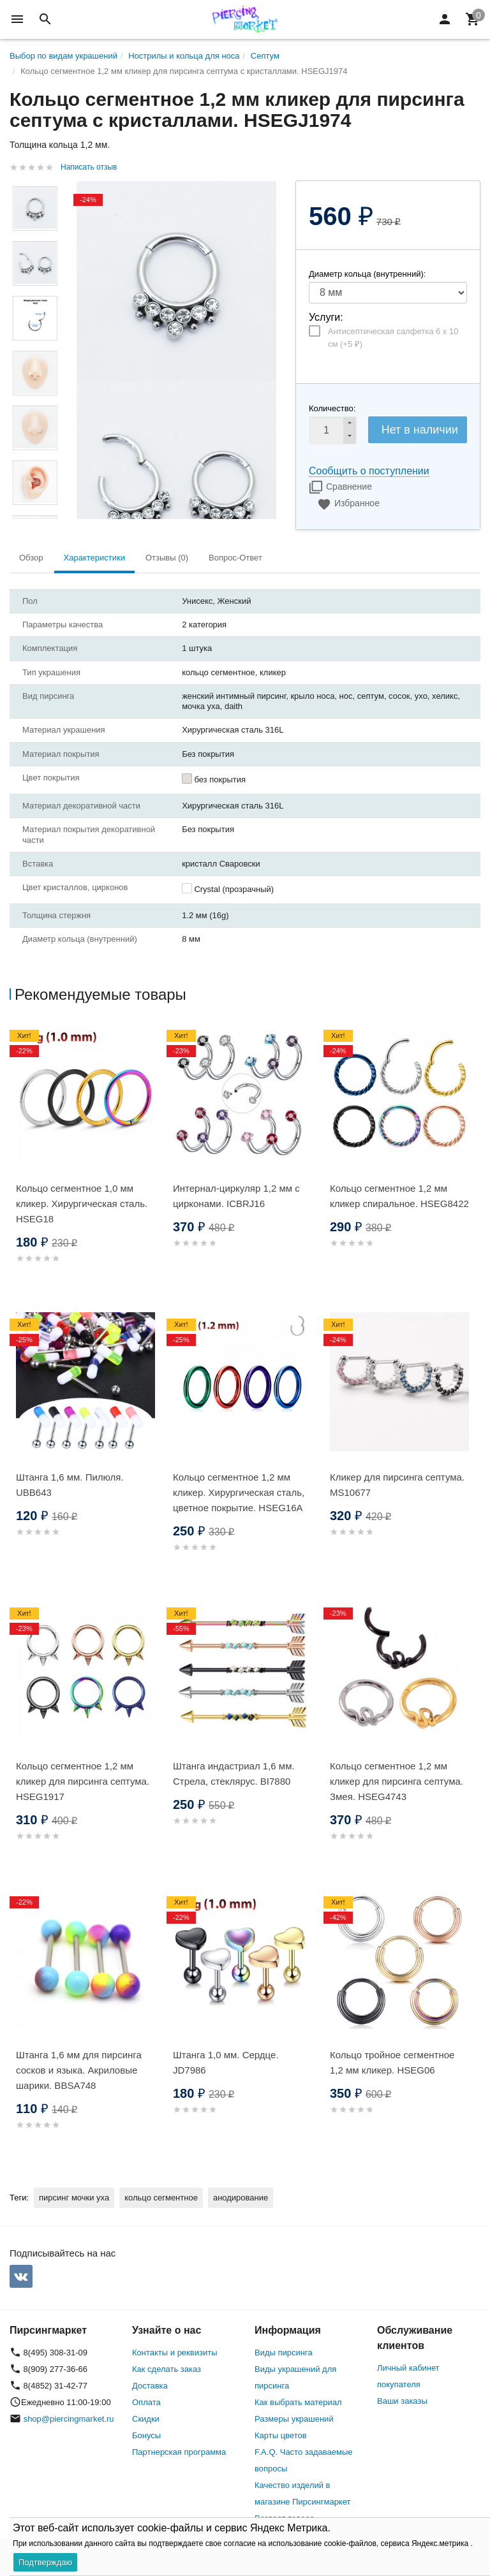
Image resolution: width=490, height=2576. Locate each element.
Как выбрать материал (298, 2402)
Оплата (146, 2402)
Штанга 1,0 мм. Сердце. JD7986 (226, 2062)
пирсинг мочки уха (74, 2197)
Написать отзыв (89, 167)
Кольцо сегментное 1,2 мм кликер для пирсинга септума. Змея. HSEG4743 (396, 1781)
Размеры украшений (294, 2419)
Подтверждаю (45, 2562)
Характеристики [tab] (94, 557)
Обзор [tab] (31, 557)
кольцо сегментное (161, 2197)
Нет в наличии (420, 429)
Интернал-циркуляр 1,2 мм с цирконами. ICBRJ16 (236, 1196)
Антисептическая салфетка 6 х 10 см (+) (393, 337)
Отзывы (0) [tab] (166, 557)
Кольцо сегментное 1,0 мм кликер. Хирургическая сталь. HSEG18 (81, 1203)
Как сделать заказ (166, 2369)
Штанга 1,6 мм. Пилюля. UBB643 (70, 1485)
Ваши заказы (402, 2401)
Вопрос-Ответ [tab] (235, 557)
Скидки (146, 2419)
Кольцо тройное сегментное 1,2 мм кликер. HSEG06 (392, 2062)
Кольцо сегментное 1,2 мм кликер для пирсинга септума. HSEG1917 (82, 1781)
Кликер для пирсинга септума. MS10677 (397, 1485)
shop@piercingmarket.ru (69, 2419)
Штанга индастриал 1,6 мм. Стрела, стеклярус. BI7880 (234, 1773)
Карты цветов (281, 2435)
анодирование (240, 2197)
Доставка (150, 2385)
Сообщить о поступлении (369, 470)
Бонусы (146, 2435)
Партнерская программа (179, 2452)
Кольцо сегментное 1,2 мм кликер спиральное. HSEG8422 (399, 1196)
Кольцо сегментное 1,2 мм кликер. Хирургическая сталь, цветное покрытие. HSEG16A (238, 1492)
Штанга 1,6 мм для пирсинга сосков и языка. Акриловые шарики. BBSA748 (79, 2070)
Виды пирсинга (284, 2352)
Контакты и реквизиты (174, 2352)
